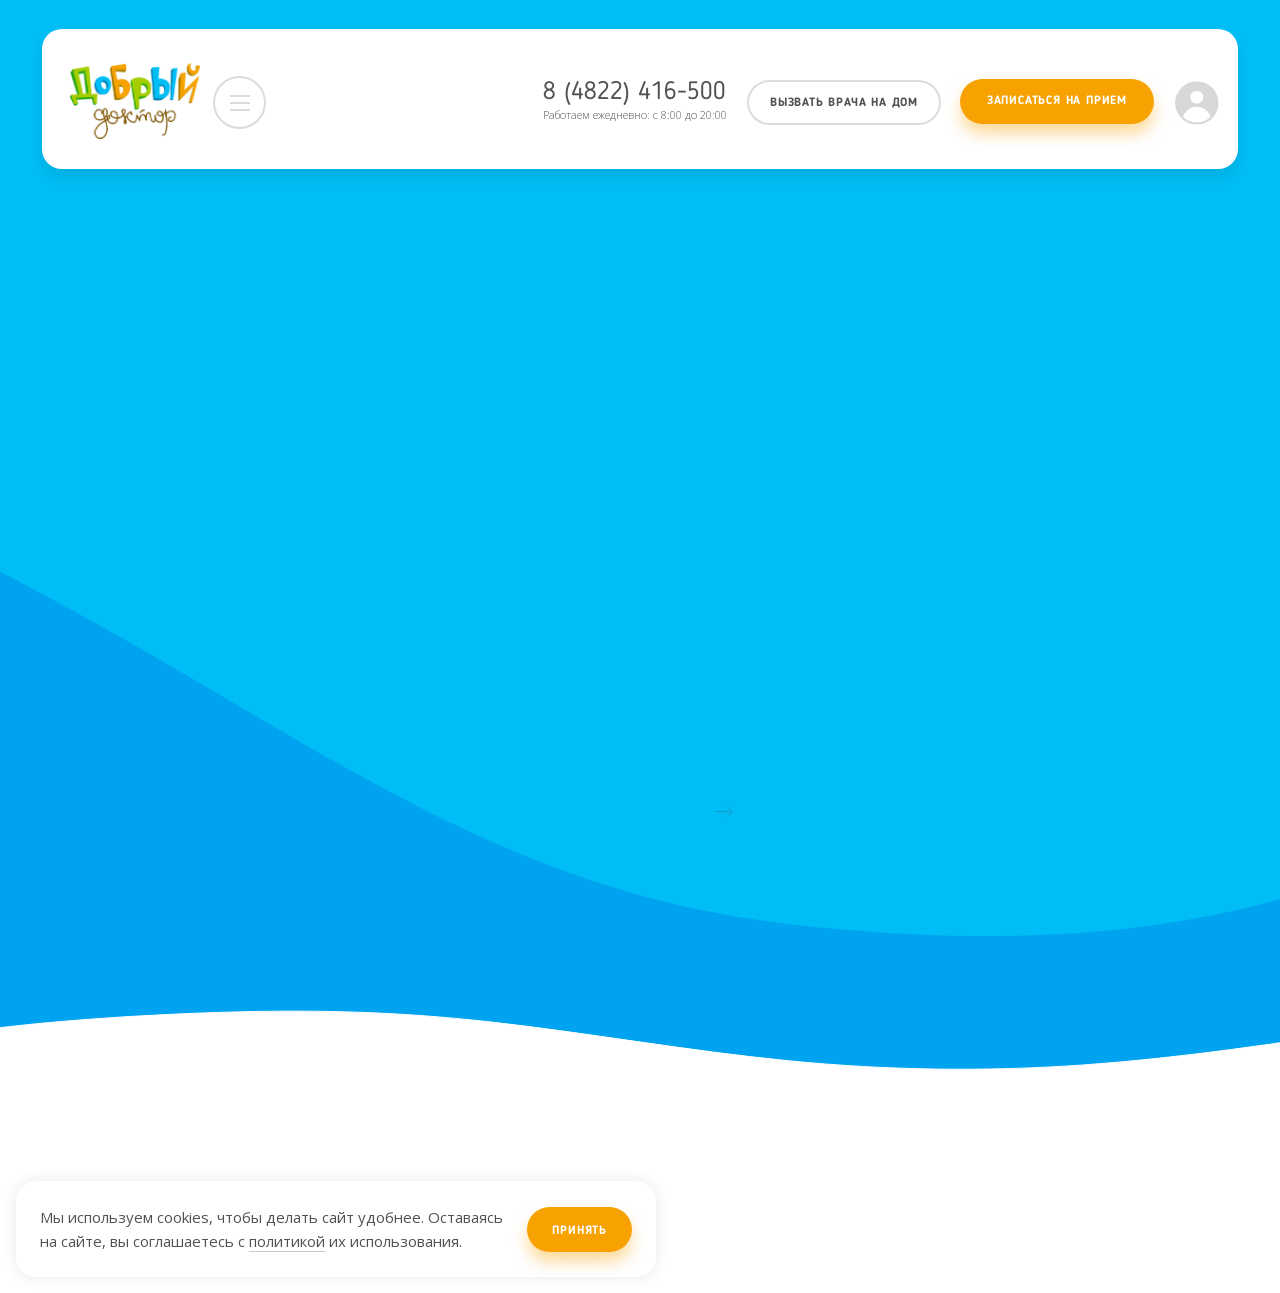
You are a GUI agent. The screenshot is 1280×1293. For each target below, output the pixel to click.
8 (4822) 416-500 (634, 92)
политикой (287, 1241)
